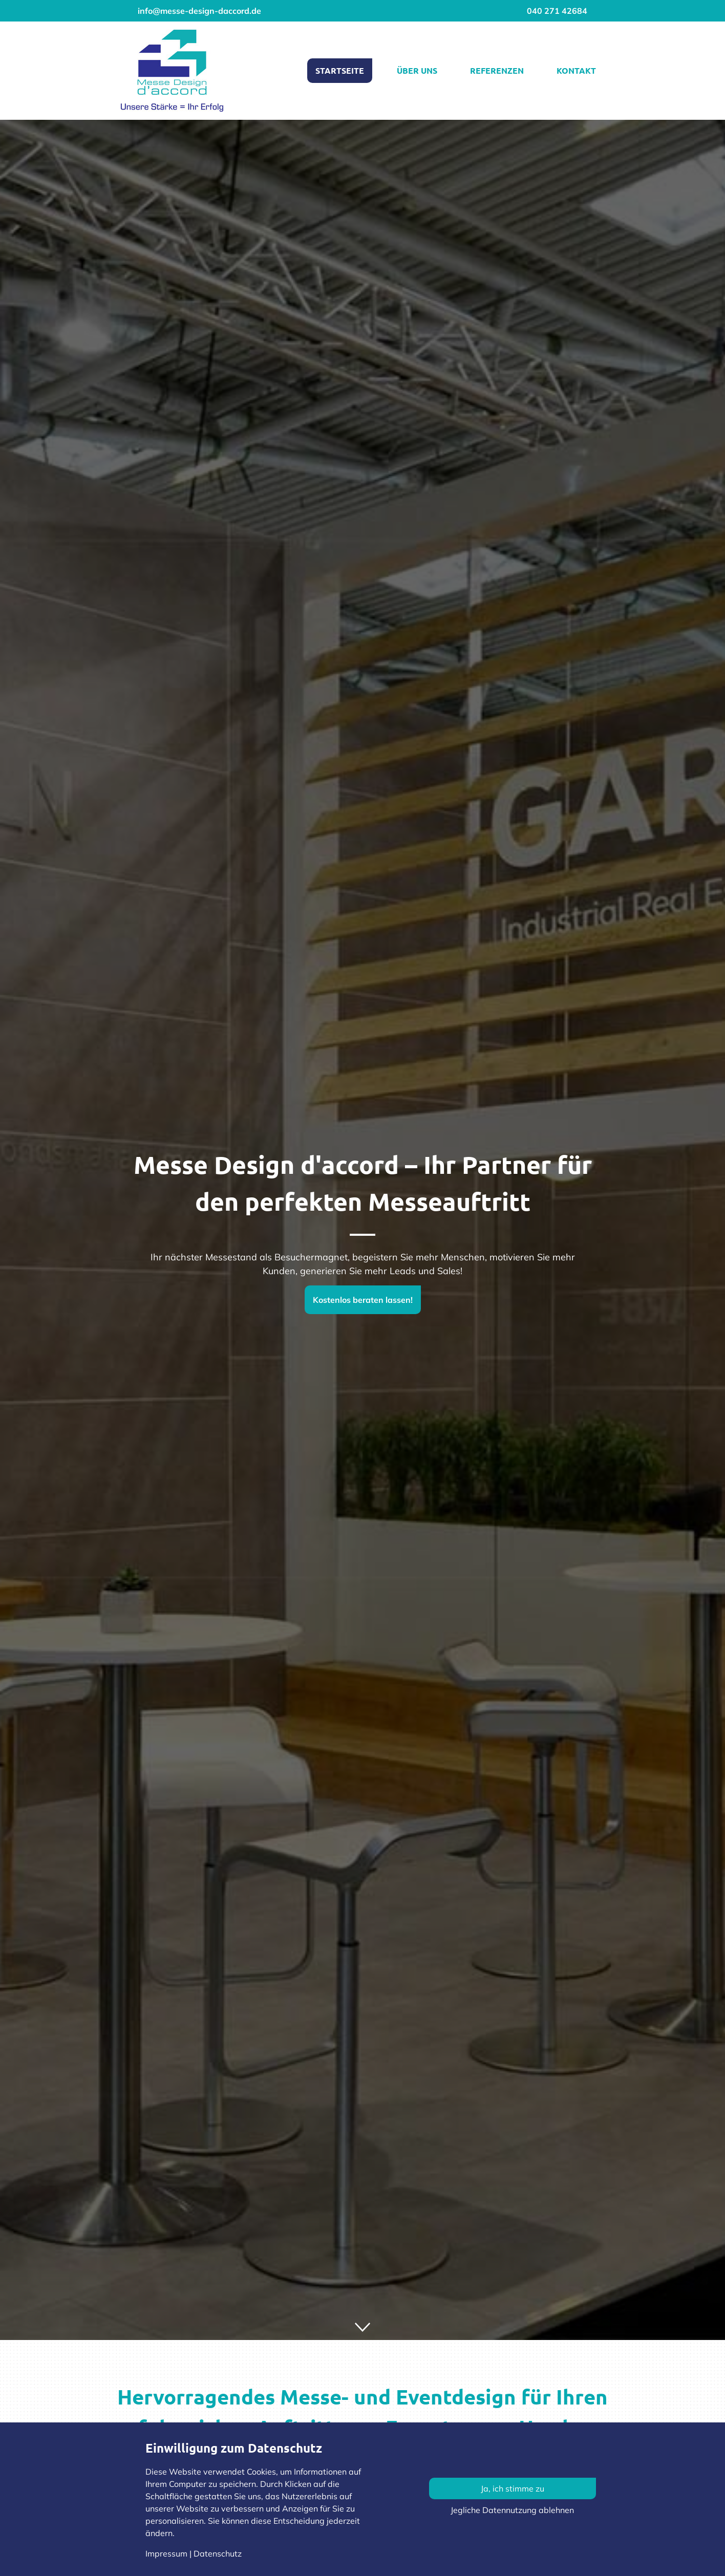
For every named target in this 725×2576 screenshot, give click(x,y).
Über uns (417, 70)
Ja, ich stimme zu (512, 2488)
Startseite (339, 70)
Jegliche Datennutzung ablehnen (512, 2510)
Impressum (166, 2553)
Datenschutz (218, 2553)
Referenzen (497, 70)
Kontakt (576, 70)
